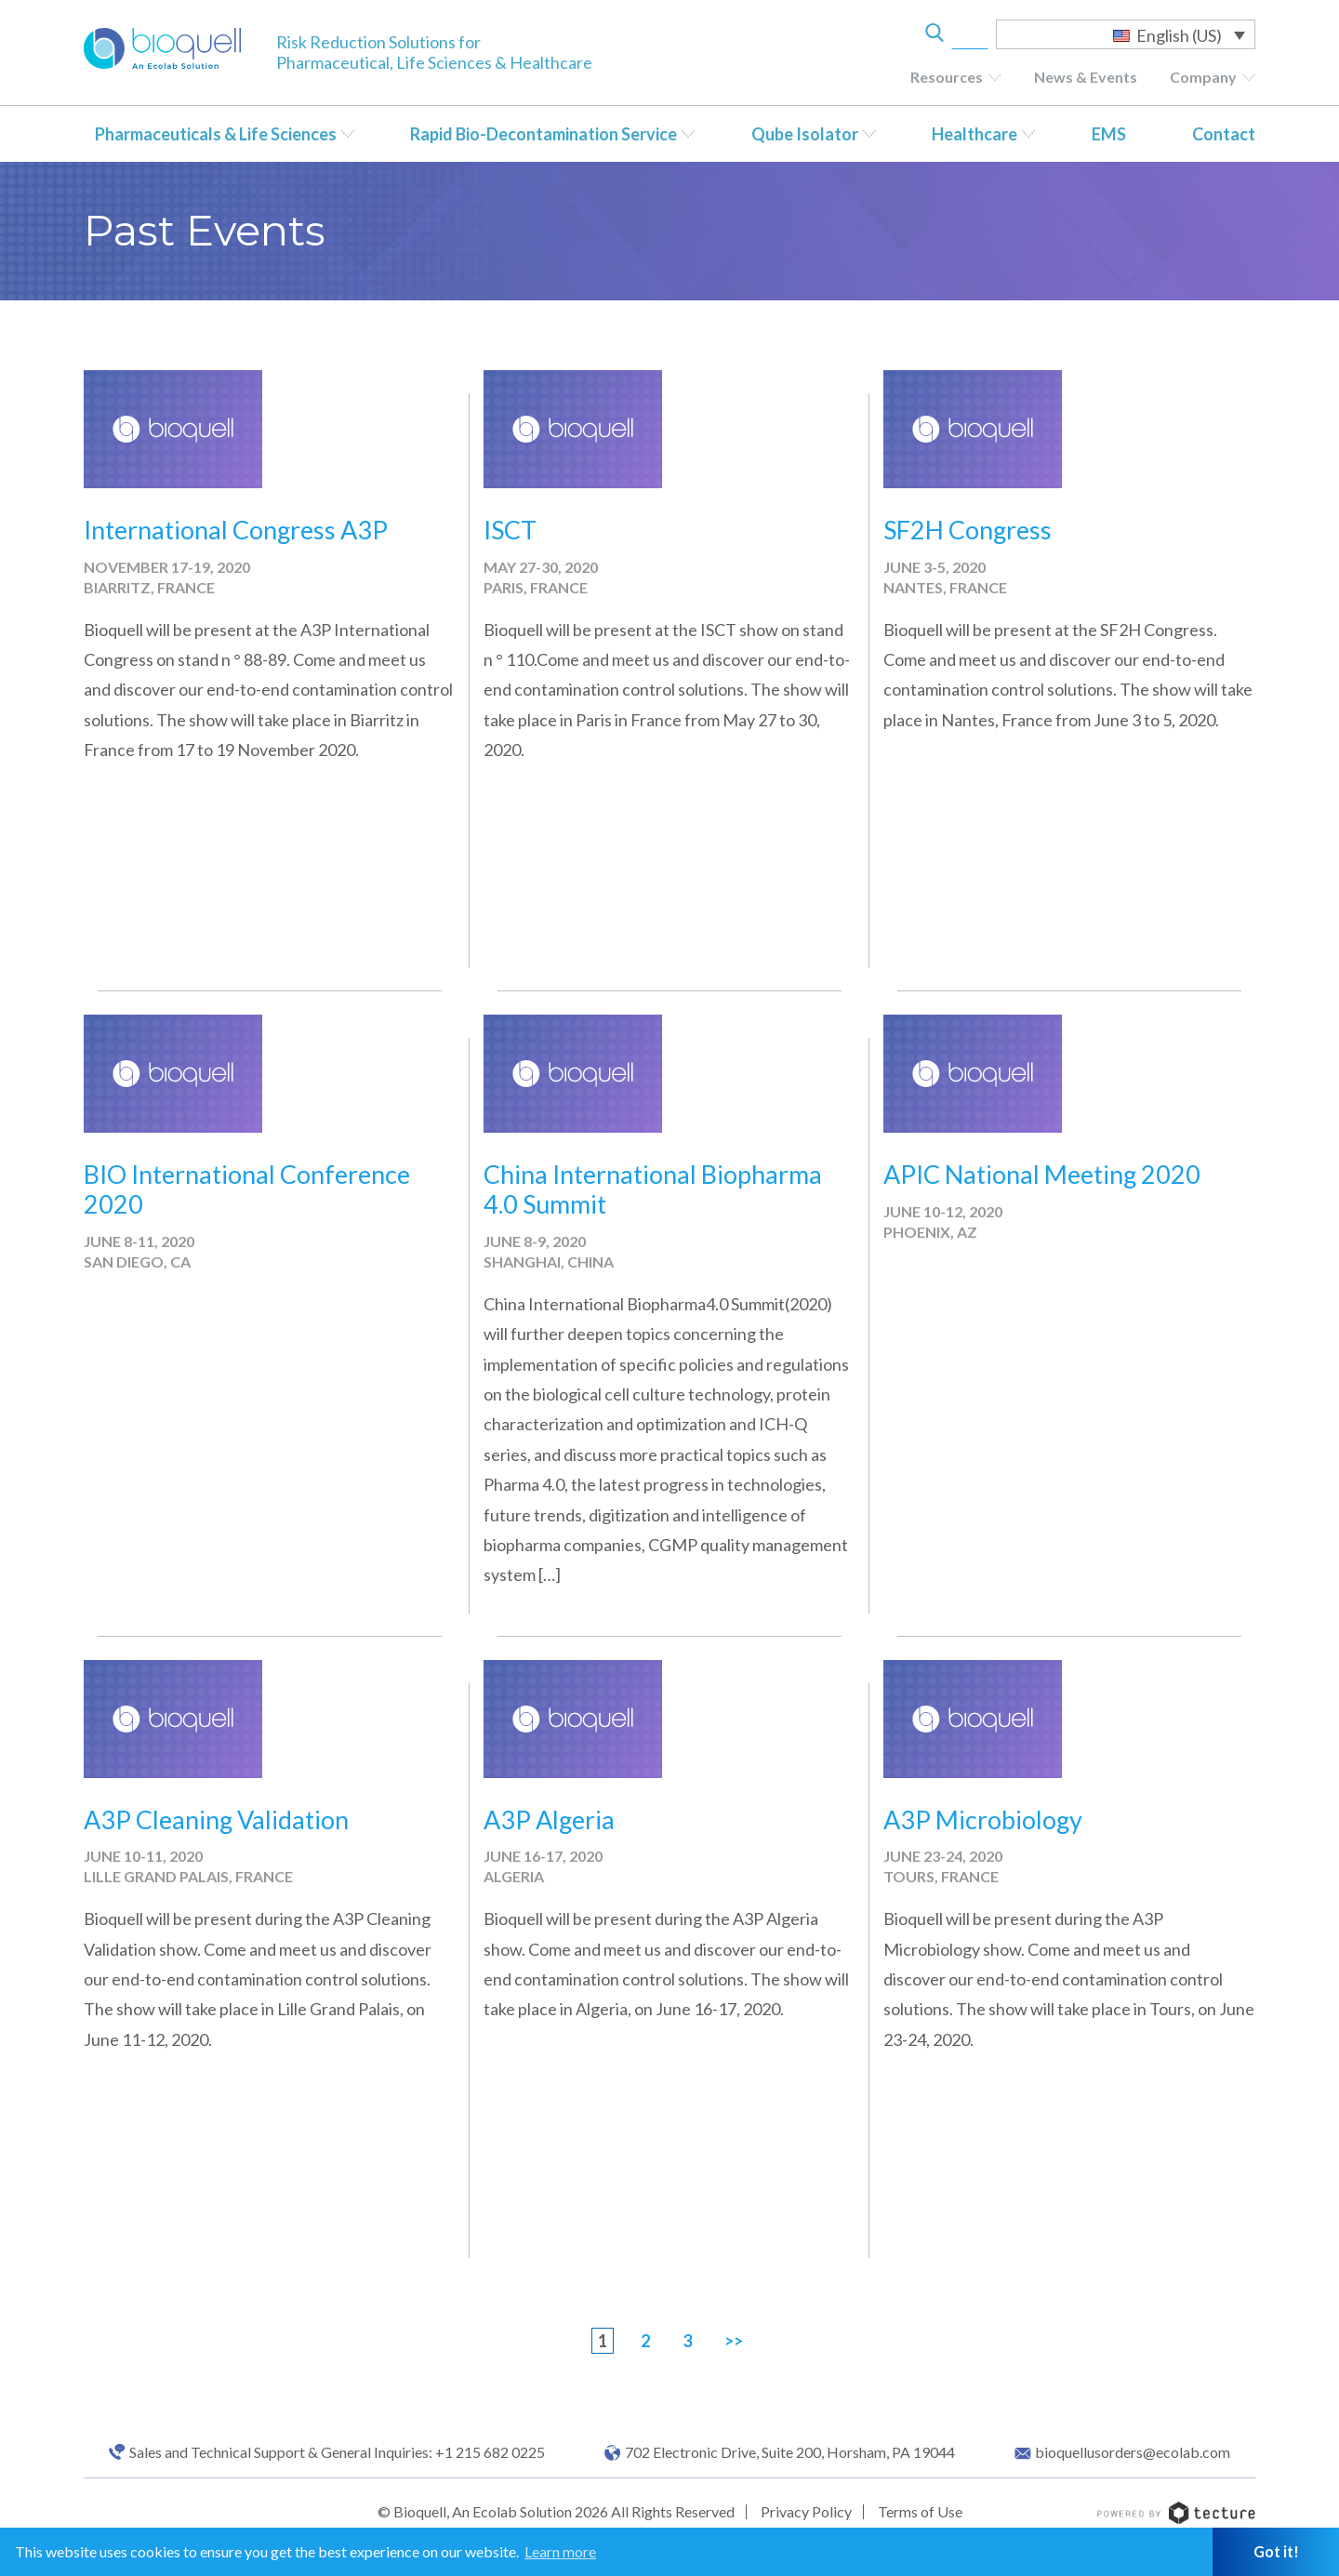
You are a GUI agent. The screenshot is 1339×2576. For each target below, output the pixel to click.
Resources (946, 77)
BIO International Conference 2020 (247, 1189)
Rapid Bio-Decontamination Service (543, 134)
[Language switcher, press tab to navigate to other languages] (1125, 34)
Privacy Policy (806, 2511)
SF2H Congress (967, 529)
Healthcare (974, 134)
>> (733, 2340)
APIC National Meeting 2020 (1041, 1174)
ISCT (510, 529)
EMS (1109, 134)
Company (1203, 77)
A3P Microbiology (982, 1819)
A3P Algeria (549, 1819)
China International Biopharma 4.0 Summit (653, 1189)
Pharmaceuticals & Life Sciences (216, 134)
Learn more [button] (560, 2551)
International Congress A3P (236, 529)
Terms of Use (920, 2511)
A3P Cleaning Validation (216, 1819)
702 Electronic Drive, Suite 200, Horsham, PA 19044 (790, 2452)
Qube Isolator (804, 134)
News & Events (1085, 77)
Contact (1223, 134)
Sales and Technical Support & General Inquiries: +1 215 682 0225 (337, 2452)
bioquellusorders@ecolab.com (1132, 2452)
